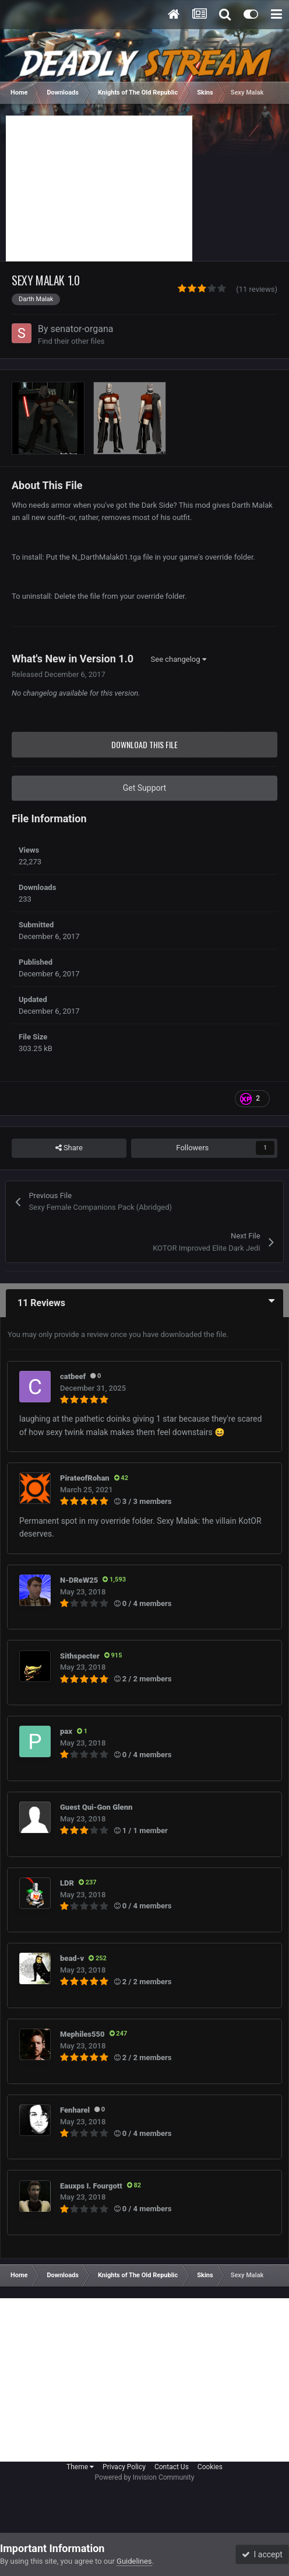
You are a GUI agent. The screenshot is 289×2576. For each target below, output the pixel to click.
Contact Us (171, 2467)
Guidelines (134, 2561)
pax (66, 1731)
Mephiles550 (82, 2034)
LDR (67, 1883)
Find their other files (71, 341)
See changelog (178, 659)
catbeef (73, 1376)
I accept (262, 2554)
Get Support (144, 788)
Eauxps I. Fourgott (91, 2185)
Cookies (210, 2467)
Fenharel (75, 2110)
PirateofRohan (85, 1478)
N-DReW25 (79, 1580)
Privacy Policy (124, 2467)
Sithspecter (80, 1656)
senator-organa (82, 328)
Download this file (144, 744)
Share (69, 1148)
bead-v (72, 1958)
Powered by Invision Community (145, 2477)
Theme (80, 2467)
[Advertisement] (99, 188)
